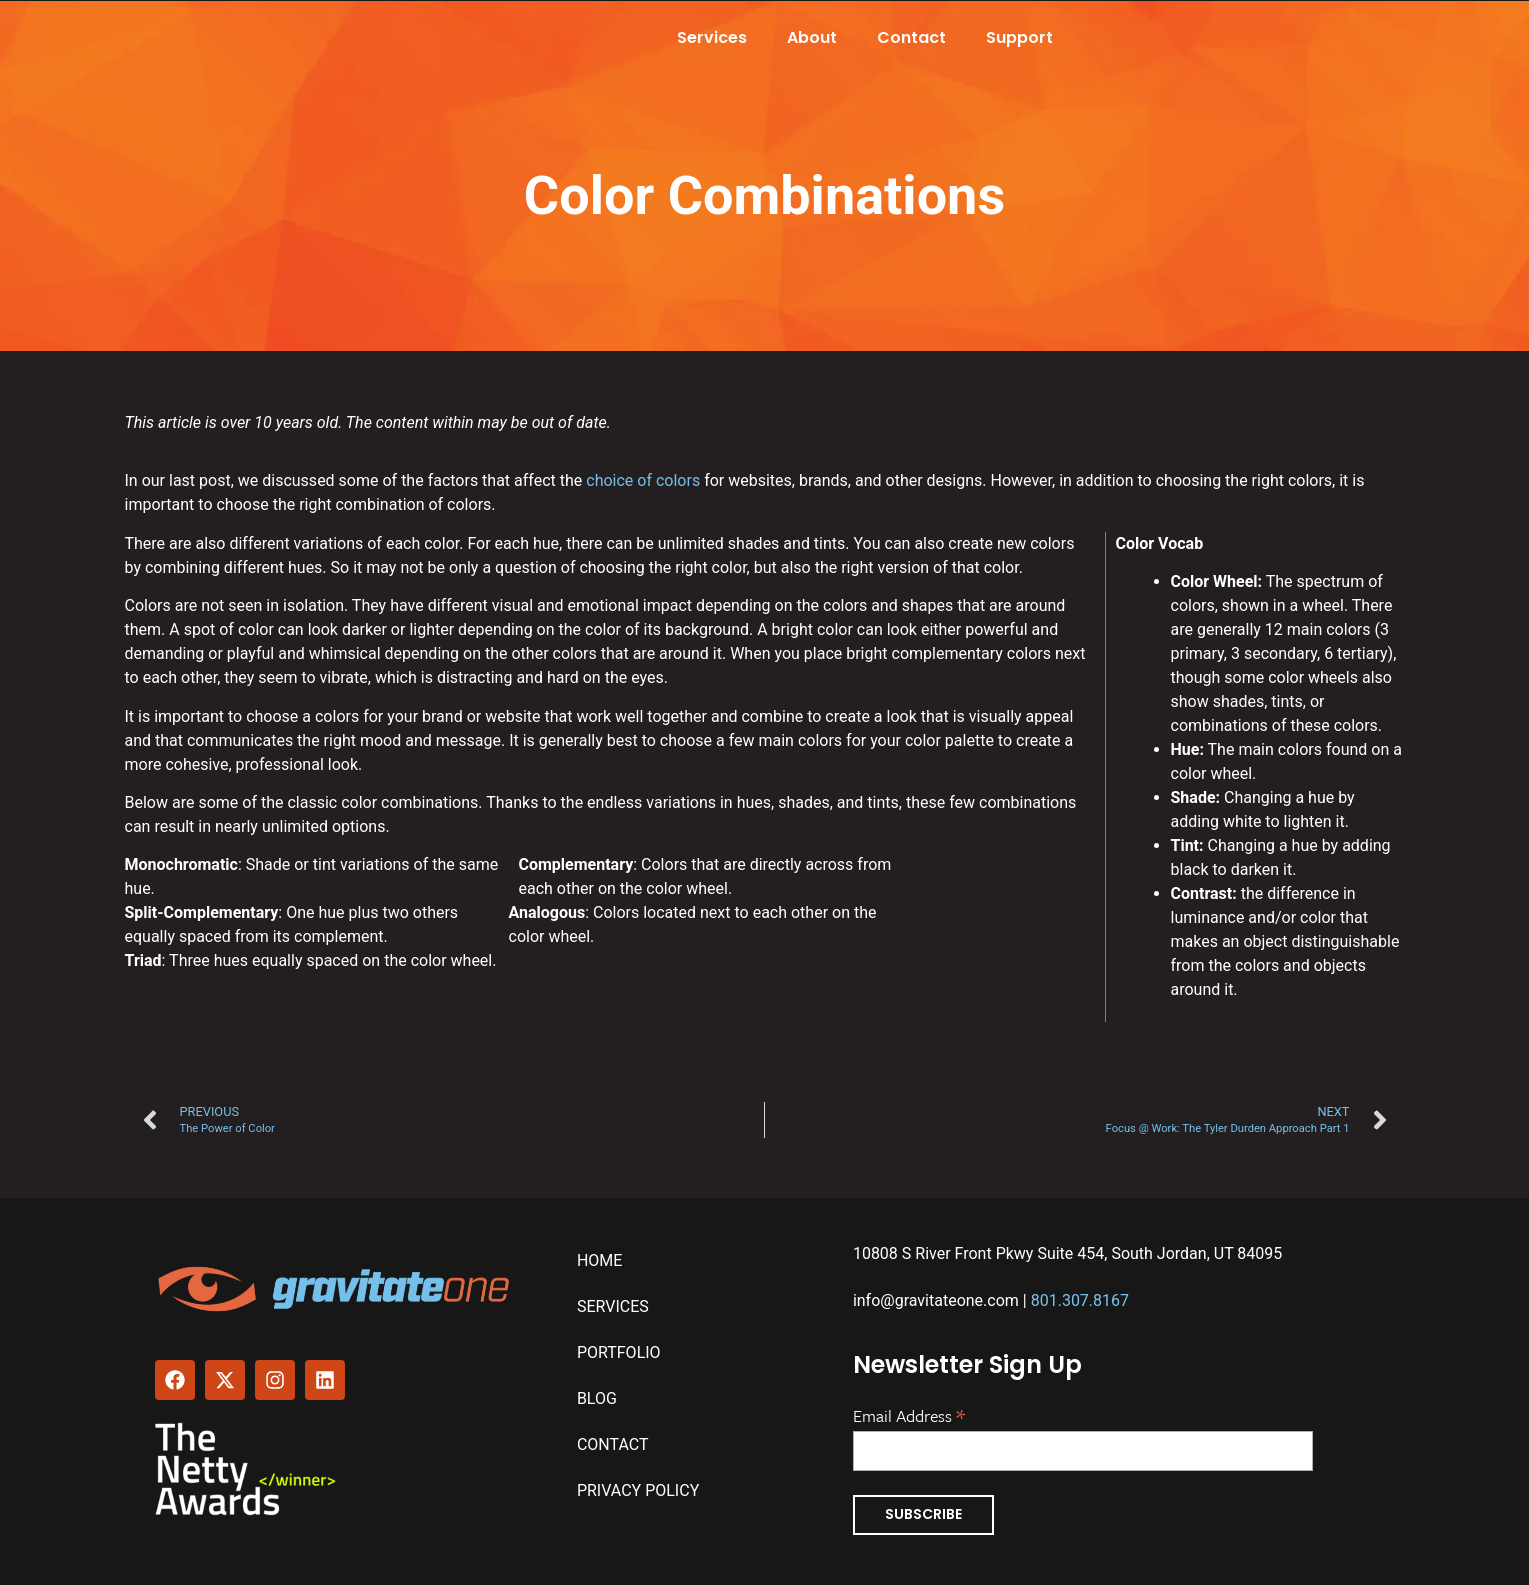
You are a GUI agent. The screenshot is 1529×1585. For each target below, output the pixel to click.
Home (599, 1260)
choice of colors (643, 480)
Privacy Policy (638, 1490)
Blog (597, 1398)
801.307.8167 (1080, 1300)
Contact (911, 37)
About (812, 37)
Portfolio (619, 1352)
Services (712, 37)
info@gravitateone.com (936, 1300)
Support (1019, 37)
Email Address (909, 1414)
